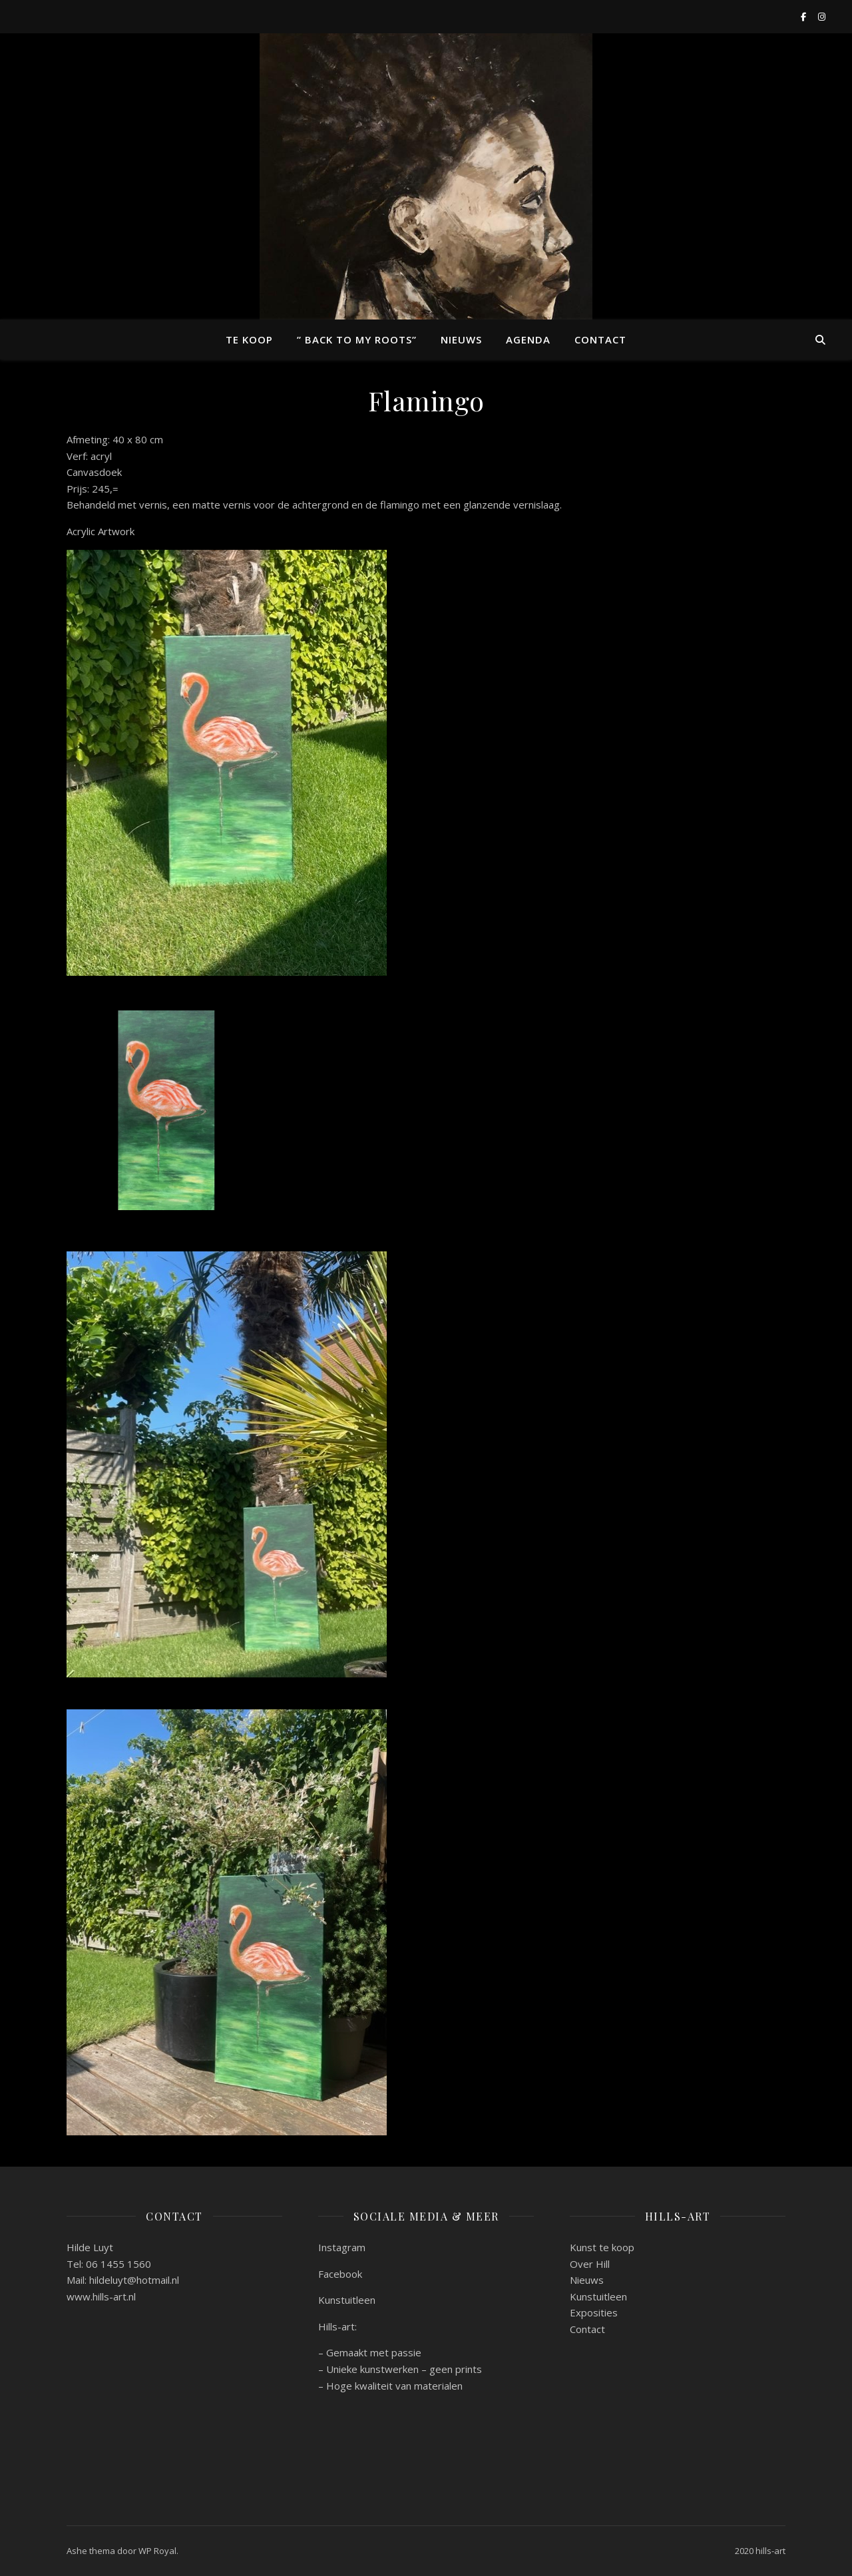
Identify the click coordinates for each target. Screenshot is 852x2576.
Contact (600, 339)
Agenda (528, 339)
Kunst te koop (602, 2247)
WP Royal (157, 2551)
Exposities (594, 2312)
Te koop (249, 339)
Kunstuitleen (346, 2299)
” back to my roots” (357, 339)
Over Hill (590, 2263)
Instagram (341, 2247)
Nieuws (461, 339)
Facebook (340, 2273)
